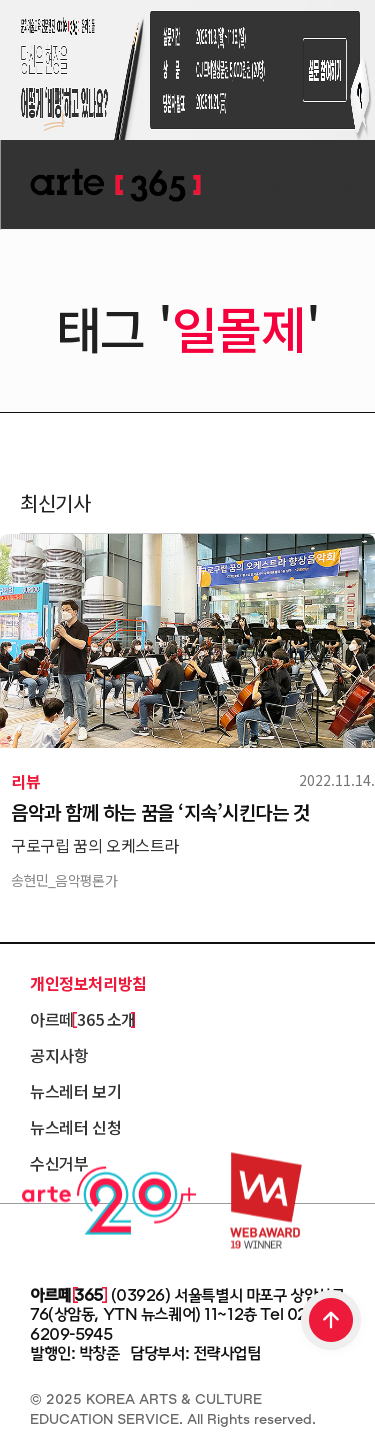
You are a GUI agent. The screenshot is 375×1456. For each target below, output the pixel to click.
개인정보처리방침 (88, 983)
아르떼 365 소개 (83, 1019)
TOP (332, 1322)
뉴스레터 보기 (75, 1091)
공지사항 (59, 1055)
